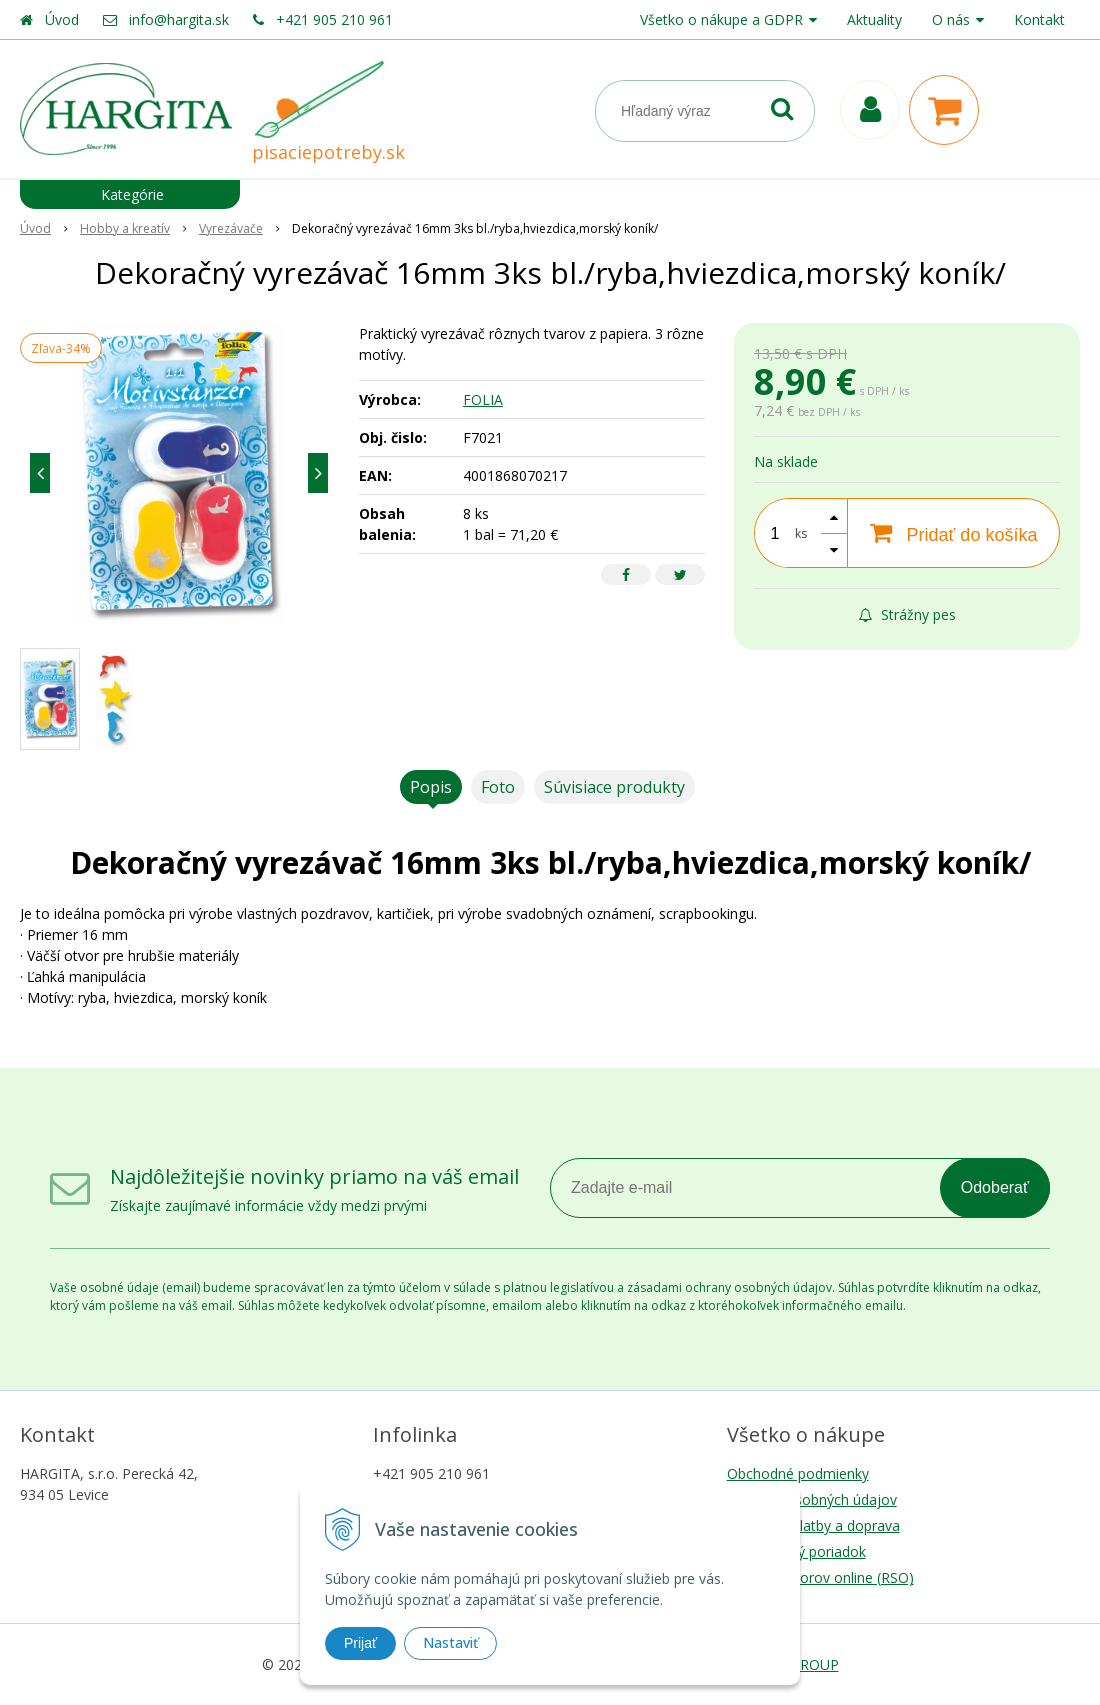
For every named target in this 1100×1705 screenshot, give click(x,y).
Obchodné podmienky (798, 1473)
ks (801, 533)
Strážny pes (907, 614)
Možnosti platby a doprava (813, 1525)
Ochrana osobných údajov (812, 1499)
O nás (951, 19)
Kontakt (1039, 19)
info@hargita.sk (179, 19)
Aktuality (874, 19)
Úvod (62, 19)
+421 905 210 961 (334, 19)
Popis (431, 787)
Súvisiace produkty (614, 787)
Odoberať (995, 1187)
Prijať (360, 1643)
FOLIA (483, 399)
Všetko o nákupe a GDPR (721, 19)
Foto (498, 787)
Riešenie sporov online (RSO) (820, 1577)
